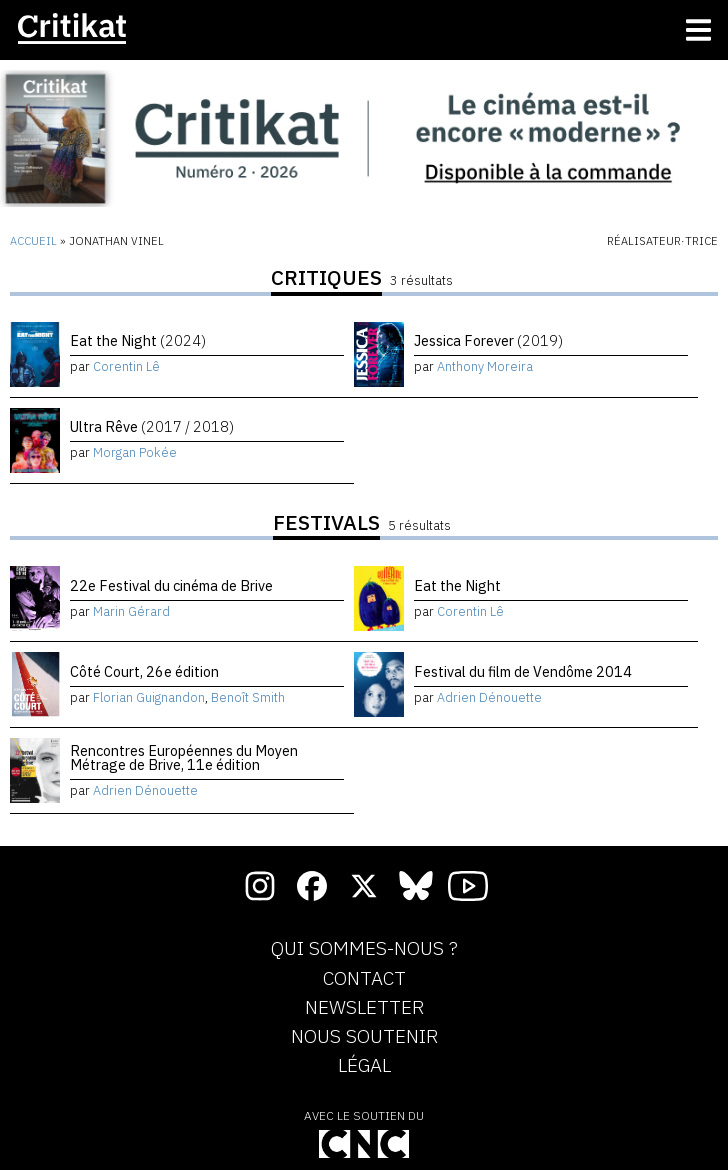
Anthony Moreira (485, 366)
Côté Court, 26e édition (144, 671)
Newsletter (364, 1008)
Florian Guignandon (149, 697)
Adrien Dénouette (489, 697)
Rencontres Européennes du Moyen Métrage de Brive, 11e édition (184, 757)
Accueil (33, 241)
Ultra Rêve (152, 426)
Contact (364, 979)
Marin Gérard (131, 611)
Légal (364, 1066)
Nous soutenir (364, 1037)
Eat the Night (138, 340)
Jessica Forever (488, 340)
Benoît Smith (248, 697)
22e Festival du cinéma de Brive (171, 585)
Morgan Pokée (135, 452)
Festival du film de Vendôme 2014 (523, 671)
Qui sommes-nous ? (364, 949)
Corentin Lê (126, 366)
